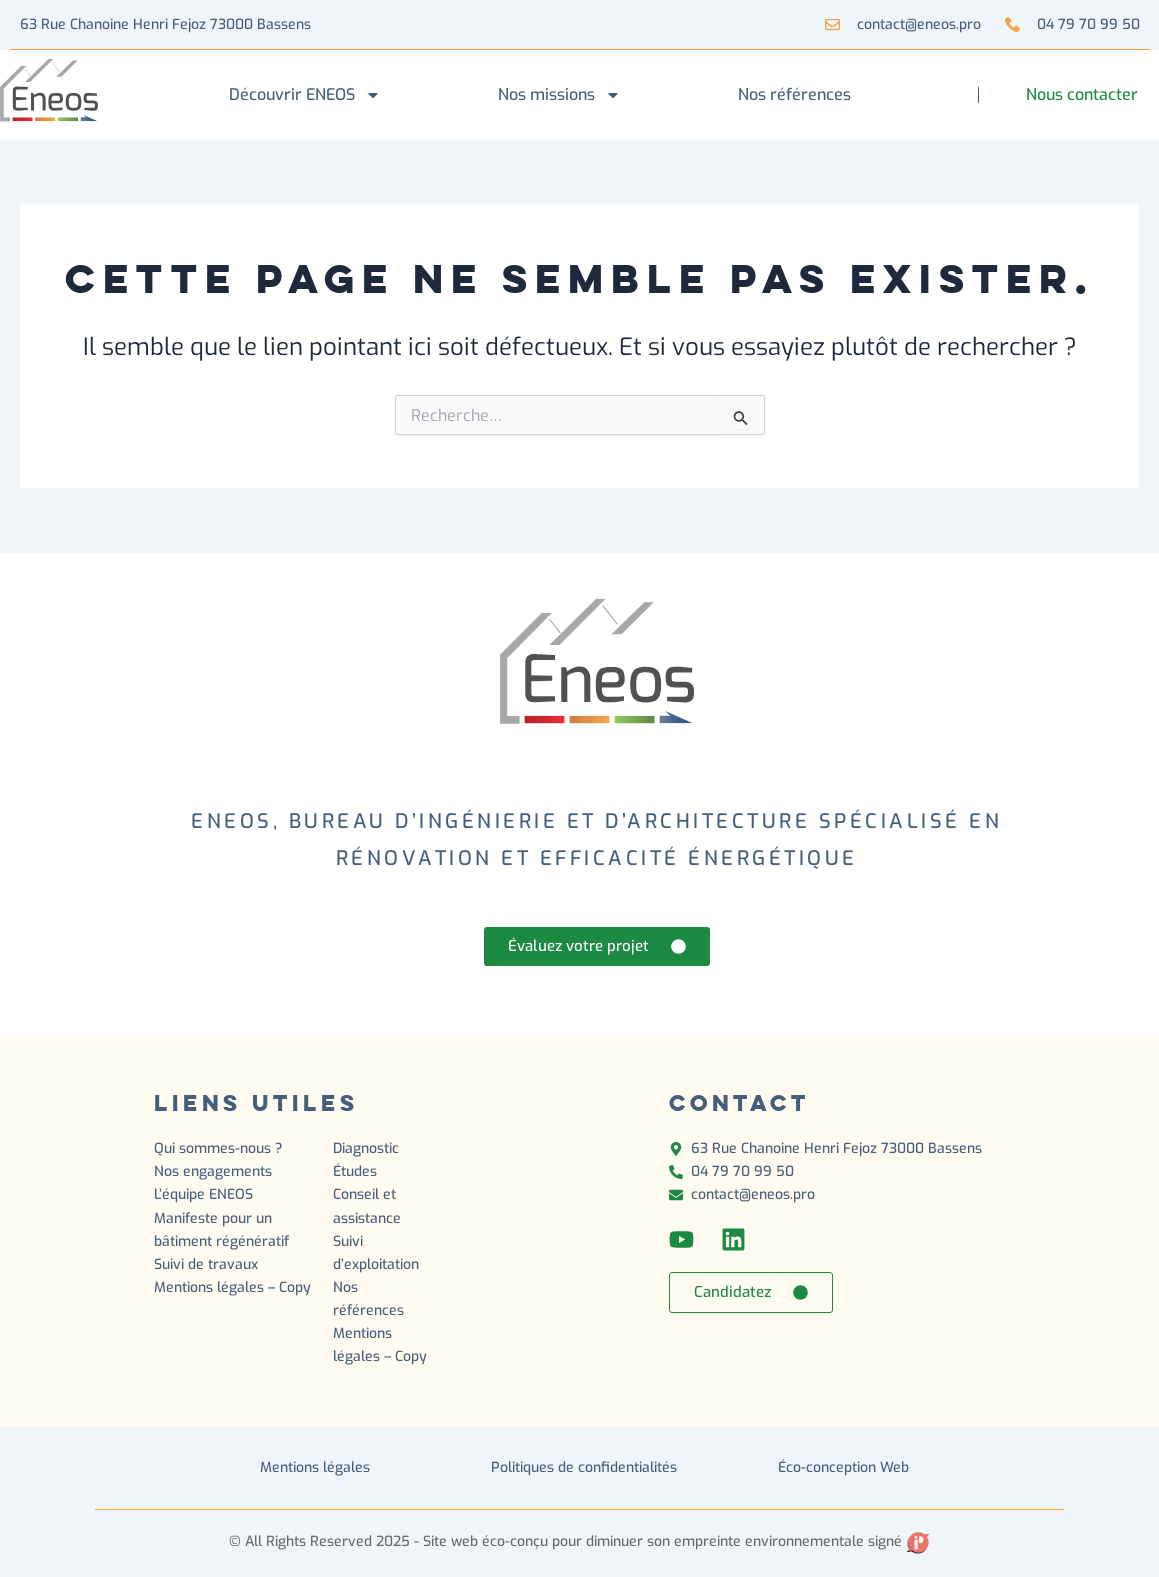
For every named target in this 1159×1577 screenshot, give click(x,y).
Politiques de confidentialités (584, 1467)
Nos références (794, 94)
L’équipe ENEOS (203, 1194)
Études (357, 1171)
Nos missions (559, 95)
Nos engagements (213, 1171)
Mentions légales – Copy (232, 1287)
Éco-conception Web (843, 1467)
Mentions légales (315, 1467)
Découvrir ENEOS (305, 95)
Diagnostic (368, 1148)
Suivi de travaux (208, 1264)
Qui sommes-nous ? (218, 1148)
